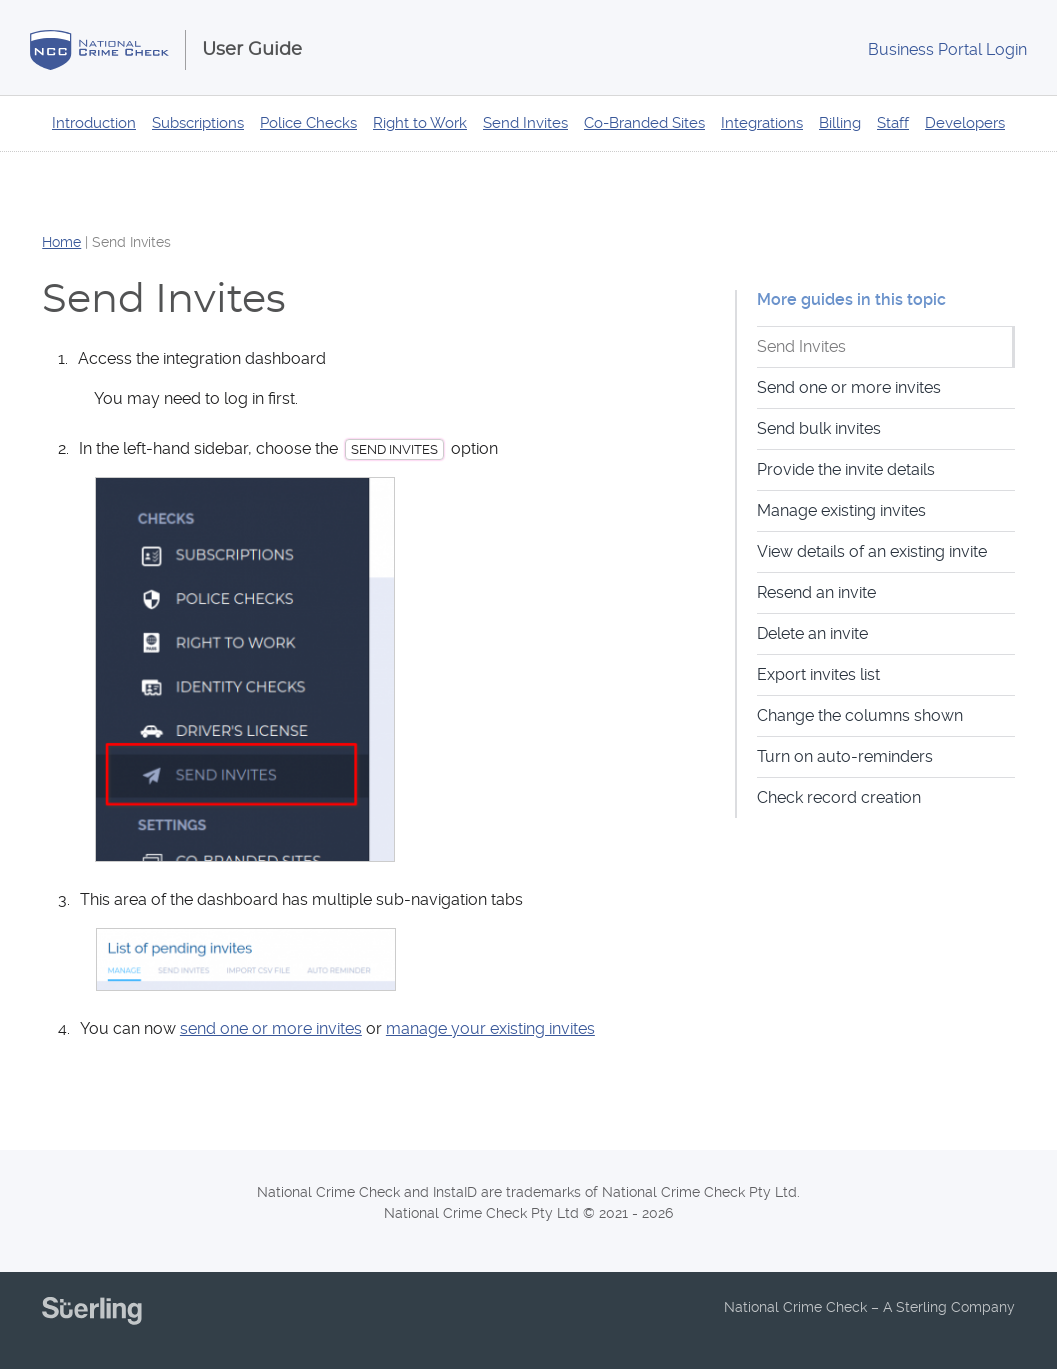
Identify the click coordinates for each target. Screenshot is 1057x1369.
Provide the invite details (846, 469)
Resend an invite (816, 592)
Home (61, 242)
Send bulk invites (819, 428)
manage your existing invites (490, 1028)
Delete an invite (812, 633)
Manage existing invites (841, 510)
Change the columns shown (860, 715)
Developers (965, 123)
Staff (893, 123)
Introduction (94, 123)
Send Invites (525, 123)
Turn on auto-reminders (845, 756)
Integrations (762, 123)
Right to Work (420, 123)
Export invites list (818, 674)
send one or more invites (271, 1028)
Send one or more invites (849, 387)
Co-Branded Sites (644, 123)
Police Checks (308, 123)
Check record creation (839, 797)
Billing (840, 123)
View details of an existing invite (872, 551)
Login (947, 49)
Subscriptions (198, 123)
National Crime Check (108, 50)
